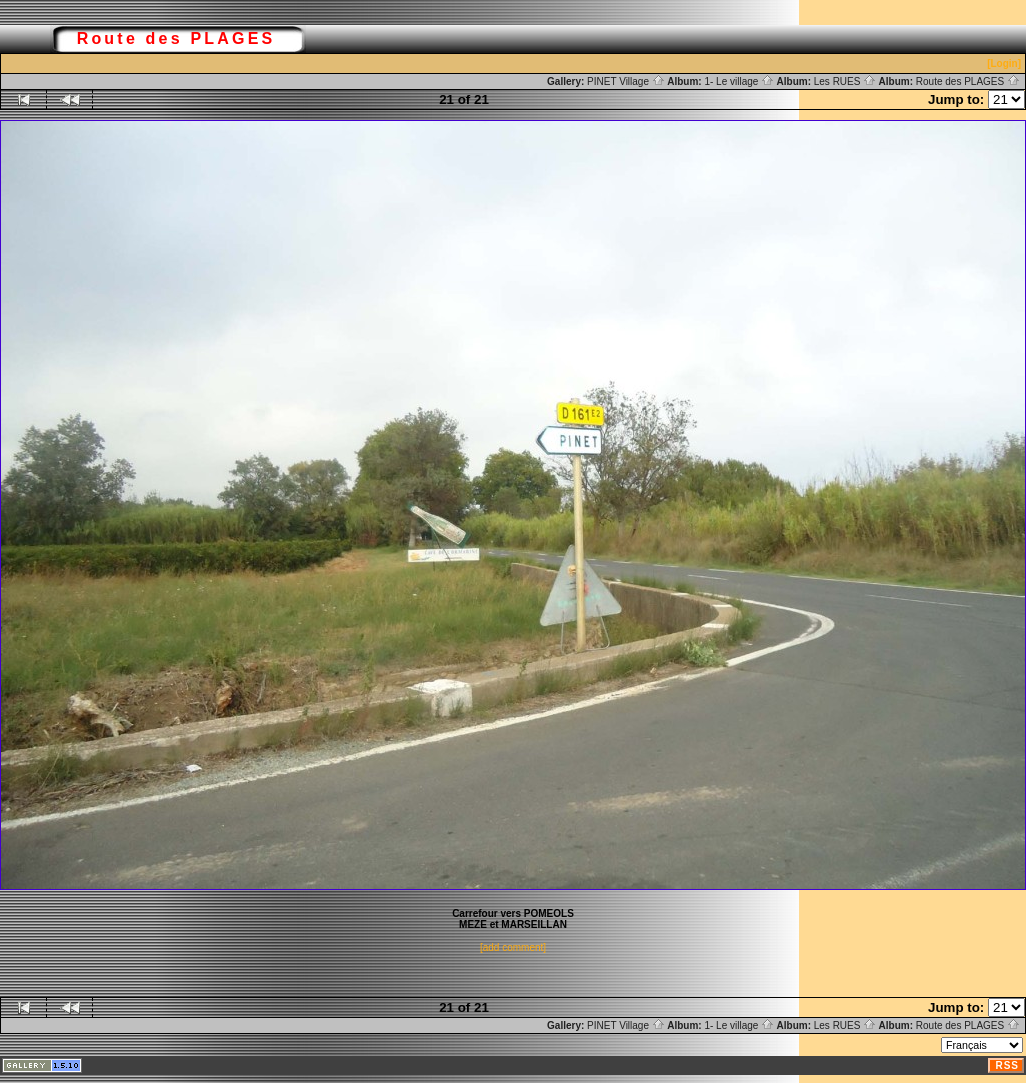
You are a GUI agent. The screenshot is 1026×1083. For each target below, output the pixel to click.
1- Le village (739, 81)
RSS (1007, 1065)
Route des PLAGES (968, 81)
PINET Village (626, 81)
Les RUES (845, 81)
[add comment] (513, 947)
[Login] (1004, 63)
